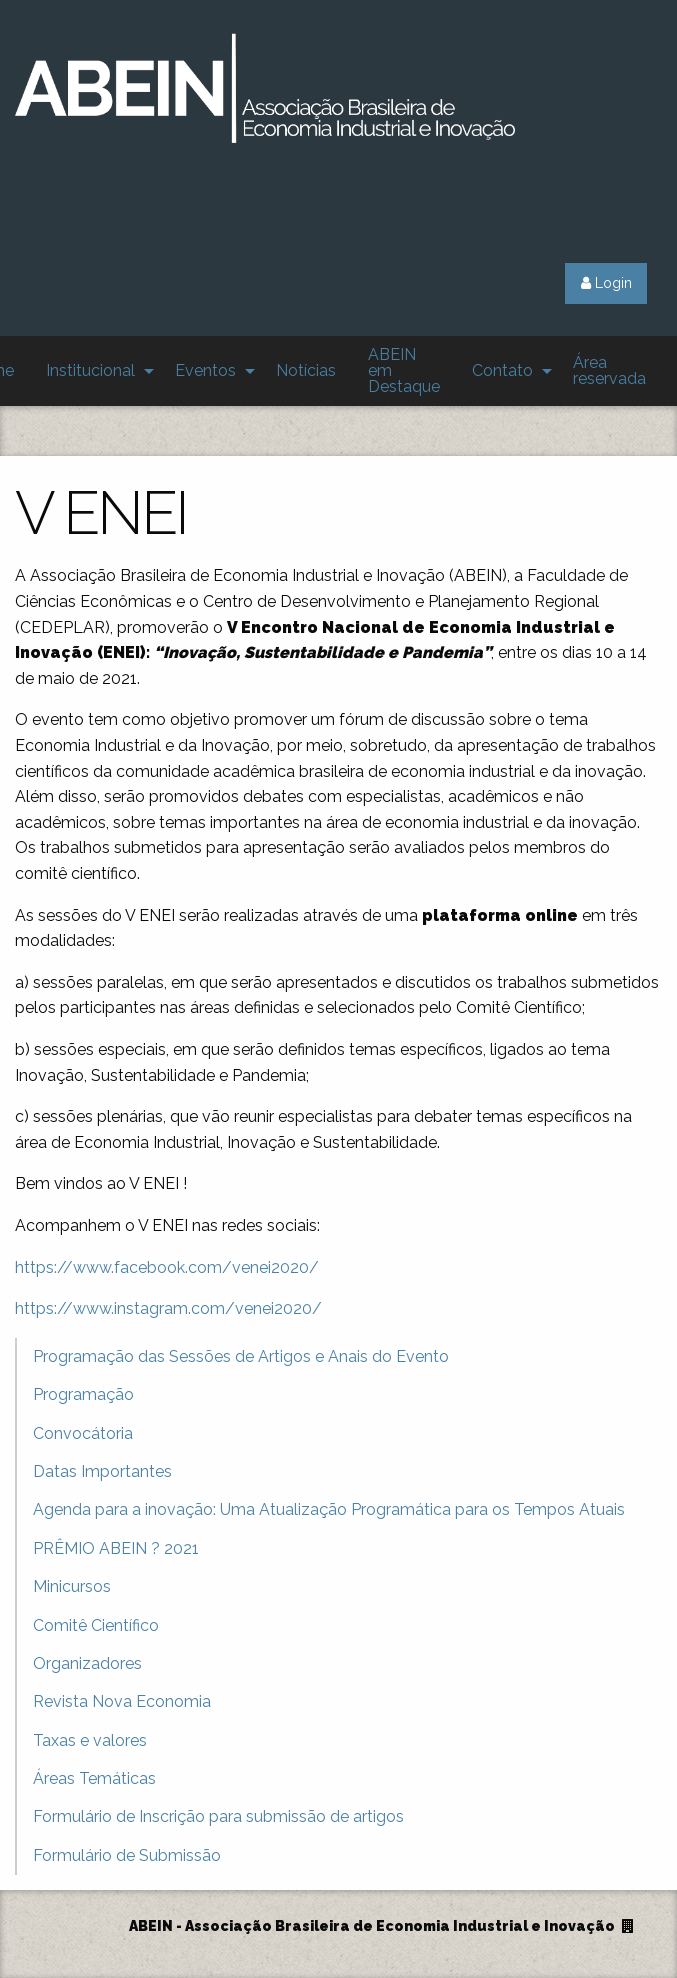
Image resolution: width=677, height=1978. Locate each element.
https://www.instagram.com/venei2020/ (168, 1308)
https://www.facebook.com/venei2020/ (167, 1267)
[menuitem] (94, 371)
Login (606, 282)
